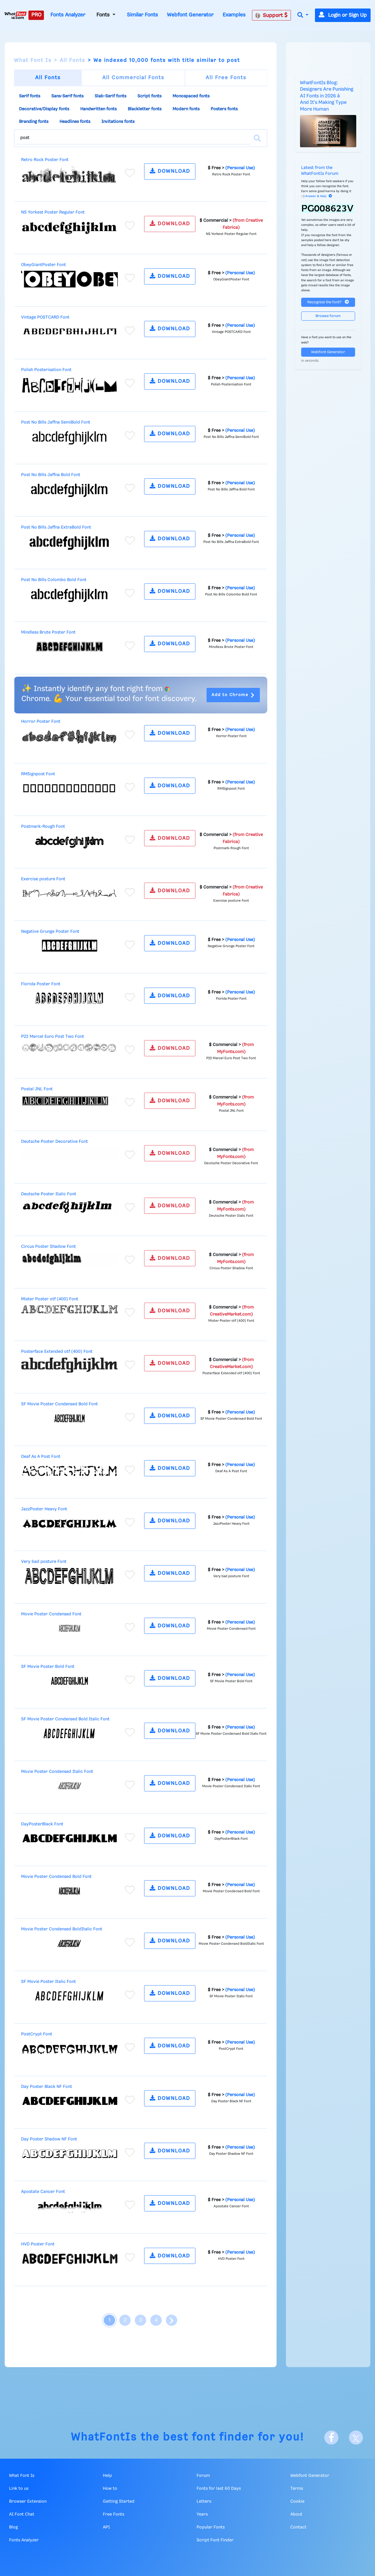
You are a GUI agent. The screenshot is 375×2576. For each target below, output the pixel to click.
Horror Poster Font (40, 721)
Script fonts (149, 96)
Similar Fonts (142, 15)
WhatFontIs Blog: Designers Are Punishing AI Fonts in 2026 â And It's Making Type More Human (326, 96)
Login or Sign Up (343, 15)
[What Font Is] (15, 15)
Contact (298, 2527)
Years (202, 2514)
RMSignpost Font (38, 774)
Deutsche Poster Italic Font (48, 1194)
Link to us (18, 2488)
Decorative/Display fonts (44, 109)
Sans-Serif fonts (67, 96)
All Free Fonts (226, 77)
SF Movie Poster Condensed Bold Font (59, 1404)
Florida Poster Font (40, 984)
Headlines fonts (74, 121)
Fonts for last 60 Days (219, 2488)
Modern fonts (186, 109)
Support (271, 15)
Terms (296, 2488)
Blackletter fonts (144, 109)
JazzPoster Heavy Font (44, 1509)
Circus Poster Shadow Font (48, 1246)
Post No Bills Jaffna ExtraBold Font (56, 527)
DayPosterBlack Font (42, 1824)
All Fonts (72, 60)
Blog (13, 2527)
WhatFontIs (104, 2437)
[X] (356, 2438)
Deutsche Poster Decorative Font (54, 1141)
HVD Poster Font (37, 2244)
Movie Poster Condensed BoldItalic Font (61, 1929)
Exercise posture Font (43, 879)
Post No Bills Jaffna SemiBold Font (55, 422)
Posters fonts (224, 109)
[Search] (257, 138)
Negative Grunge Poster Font (50, 931)
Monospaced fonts (191, 96)
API (106, 2527)
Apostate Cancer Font (43, 2191)
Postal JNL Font (37, 1089)
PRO (36, 15)
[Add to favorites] (130, 173)
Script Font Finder (215, 2540)
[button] (302, 15)
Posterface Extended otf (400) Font (57, 1351)
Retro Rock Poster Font (45, 160)
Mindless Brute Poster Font (48, 632)
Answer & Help (318, 196)
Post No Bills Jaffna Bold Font (50, 475)
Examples (234, 15)
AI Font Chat (21, 2514)
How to (110, 2488)
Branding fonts (33, 121)
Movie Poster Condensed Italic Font (57, 1771)
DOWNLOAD (170, 171)
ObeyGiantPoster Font (43, 265)
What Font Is (33, 60)
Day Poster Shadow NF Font (49, 2139)
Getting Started (118, 2501)
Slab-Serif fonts (110, 96)
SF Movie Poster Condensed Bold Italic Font (65, 1719)
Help (107, 2475)
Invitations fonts (117, 121)
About (296, 2514)
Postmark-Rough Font (43, 826)
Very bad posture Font (44, 1561)
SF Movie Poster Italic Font (48, 1981)
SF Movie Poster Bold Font (47, 1666)
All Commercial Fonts (133, 77)
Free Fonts (113, 2514)
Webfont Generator (190, 15)
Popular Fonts (211, 2527)
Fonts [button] (103, 15)
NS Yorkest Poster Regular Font (53, 212)
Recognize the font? (328, 302)
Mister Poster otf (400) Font (49, 1299)
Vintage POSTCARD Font (45, 317)
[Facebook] (331, 2438)
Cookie (297, 2501)
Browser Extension (28, 2501)
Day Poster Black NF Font (46, 2086)
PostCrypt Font (36, 2034)
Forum (203, 2475)
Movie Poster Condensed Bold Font (56, 1876)
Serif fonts (29, 96)
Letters (204, 2501)
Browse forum (328, 316)
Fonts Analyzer (67, 15)
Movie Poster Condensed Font (51, 1614)
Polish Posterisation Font (46, 370)
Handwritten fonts (98, 109)
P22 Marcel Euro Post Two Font (52, 1036)
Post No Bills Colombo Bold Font (53, 580)
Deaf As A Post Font (40, 1456)
